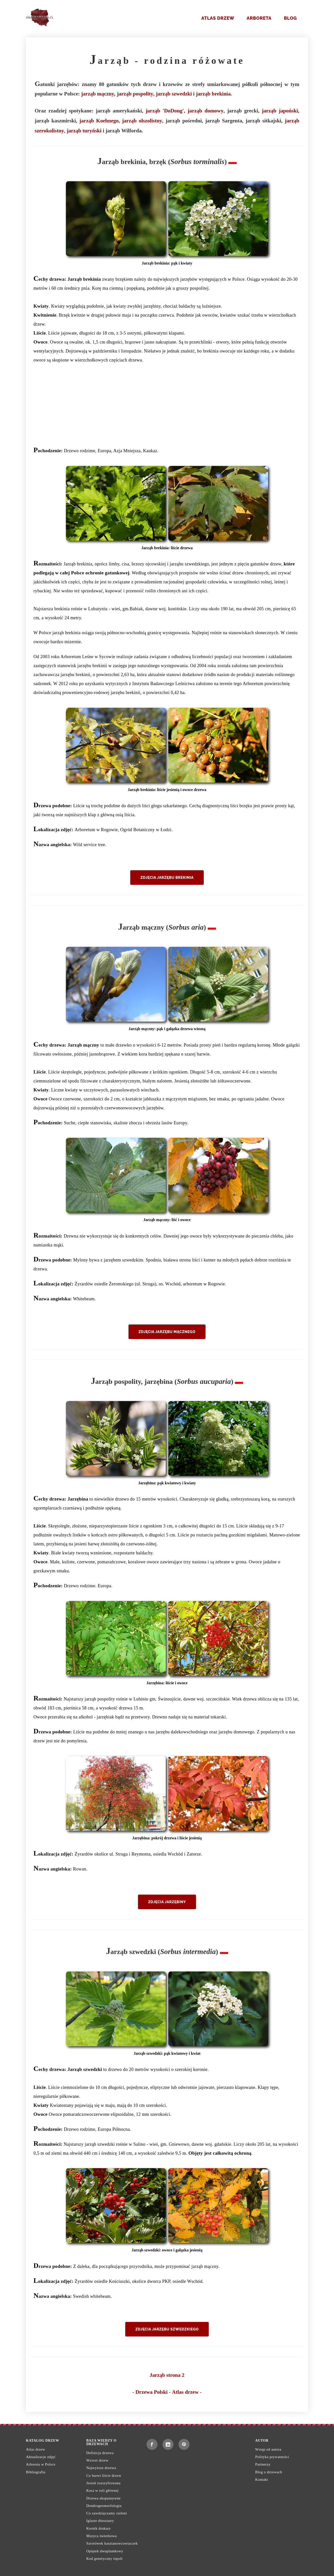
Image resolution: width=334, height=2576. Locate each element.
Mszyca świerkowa (101, 2536)
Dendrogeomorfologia (104, 2506)
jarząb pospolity (135, 94)
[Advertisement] (167, 405)
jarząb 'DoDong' (165, 111)
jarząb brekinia (213, 94)
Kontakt (261, 2480)
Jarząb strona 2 (167, 2375)
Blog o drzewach (268, 2472)
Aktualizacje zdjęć (41, 2457)
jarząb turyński (84, 131)
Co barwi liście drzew (103, 2476)
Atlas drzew (217, 18)
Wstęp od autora (268, 2449)
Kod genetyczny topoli (104, 2559)
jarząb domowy (205, 111)
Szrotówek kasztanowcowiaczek (112, 2543)
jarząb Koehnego (99, 121)
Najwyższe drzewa (101, 2468)
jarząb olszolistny (142, 121)
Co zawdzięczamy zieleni (106, 2513)
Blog (290, 18)
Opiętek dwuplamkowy (104, 2551)
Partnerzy (262, 2464)
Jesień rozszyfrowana (103, 2483)
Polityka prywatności (272, 2457)
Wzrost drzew (97, 2460)
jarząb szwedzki (174, 94)
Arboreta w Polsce (40, 2464)
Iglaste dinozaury (100, 2521)
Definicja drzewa (100, 2453)
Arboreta (259, 18)
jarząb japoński (280, 111)
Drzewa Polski (151, 2392)
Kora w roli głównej (102, 2490)
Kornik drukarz (98, 2528)
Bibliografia (35, 2472)
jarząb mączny (97, 94)
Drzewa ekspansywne (103, 2498)
